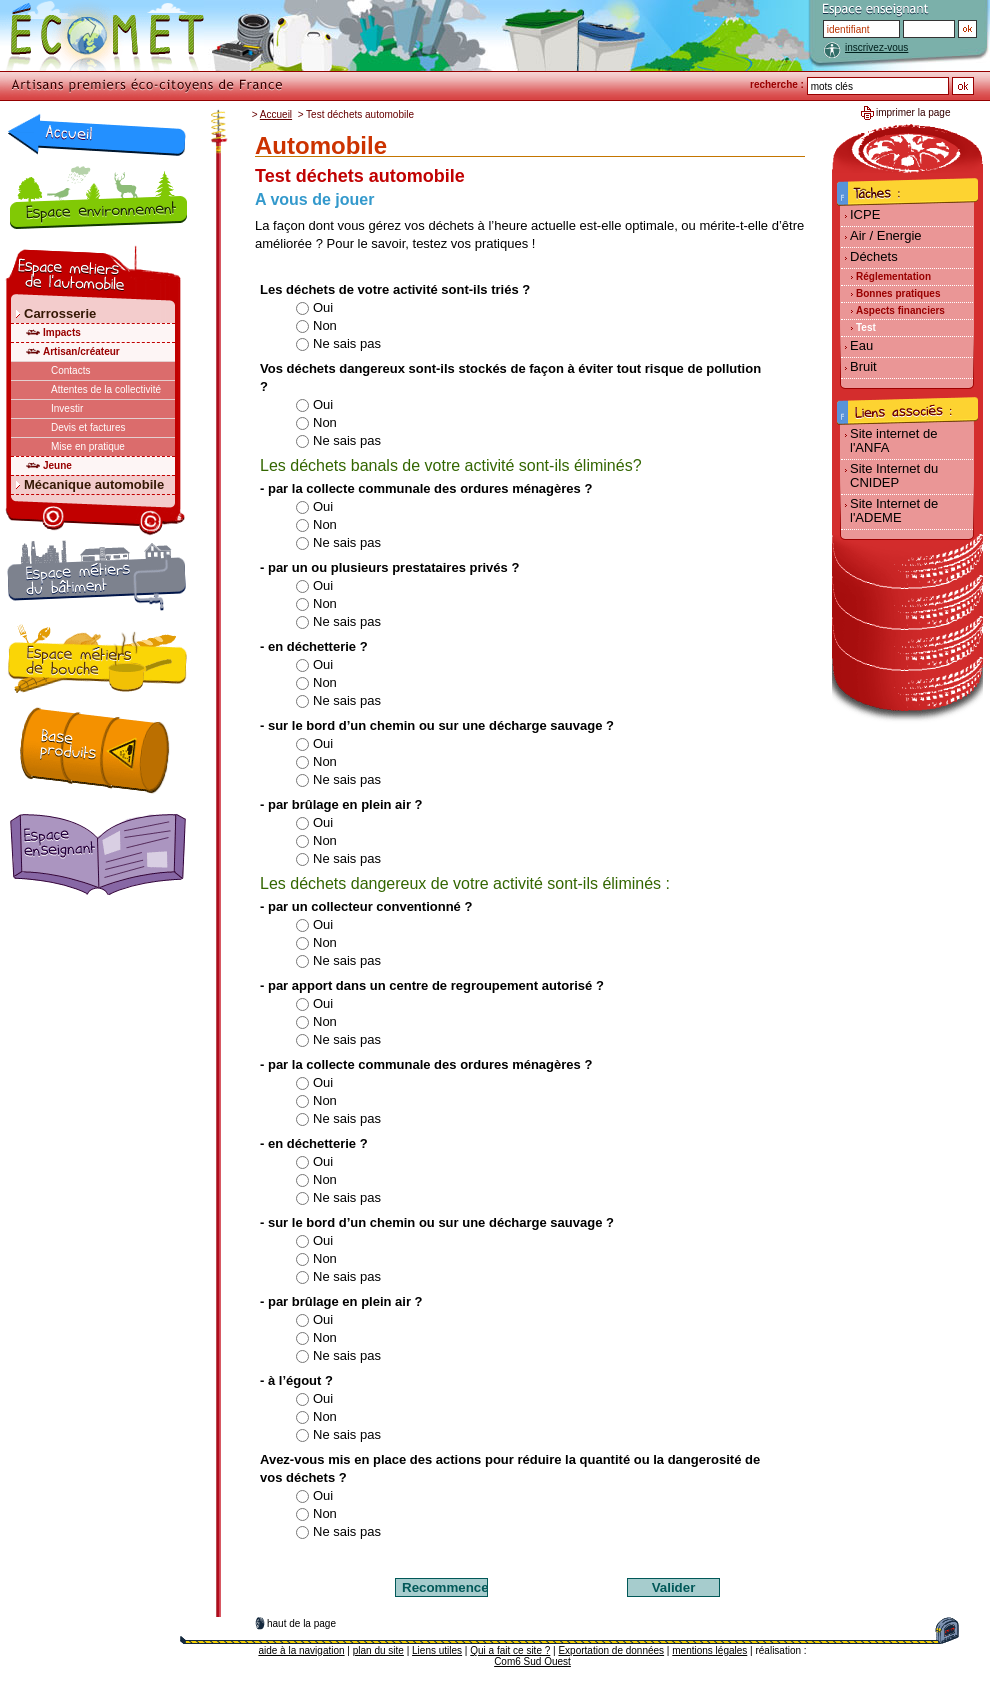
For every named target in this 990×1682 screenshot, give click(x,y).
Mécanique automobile (94, 484)
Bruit (863, 366)
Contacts (70, 370)
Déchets (874, 256)
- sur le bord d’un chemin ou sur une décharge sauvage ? (437, 725)
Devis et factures (88, 427)
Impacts (62, 332)
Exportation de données (611, 1650)
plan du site (378, 1650)
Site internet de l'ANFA (893, 440)
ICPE (865, 214)
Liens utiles (437, 1650)
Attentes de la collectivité (106, 389)
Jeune (57, 465)
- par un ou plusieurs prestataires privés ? (389, 567)
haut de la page (301, 1623)
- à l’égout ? (296, 1380)
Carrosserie (60, 313)
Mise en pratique (88, 446)
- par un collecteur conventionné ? (366, 906)
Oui (314, 307)
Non (316, 325)
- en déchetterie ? (314, 646)
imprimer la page (913, 112)
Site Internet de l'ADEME (894, 510)
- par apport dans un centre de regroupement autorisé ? (432, 985)
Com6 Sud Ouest (532, 1661)
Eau (861, 345)
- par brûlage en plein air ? (341, 804)
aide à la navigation (301, 1650)
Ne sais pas (338, 343)
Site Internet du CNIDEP (894, 475)
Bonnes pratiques (898, 293)
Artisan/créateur (81, 351)
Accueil (276, 114)
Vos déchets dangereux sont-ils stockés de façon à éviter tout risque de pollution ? (510, 377)
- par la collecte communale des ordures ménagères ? (426, 488)
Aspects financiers (900, 310)
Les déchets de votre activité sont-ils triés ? (395, 289)
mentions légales (709, 1650)
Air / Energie (886, 235)
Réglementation (893, 276)
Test (866, 327)
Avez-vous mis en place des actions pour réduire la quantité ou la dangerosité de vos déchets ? (510, 1468)
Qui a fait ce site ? (510, 1650)
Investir (67, 408)
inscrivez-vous (876, 47)
